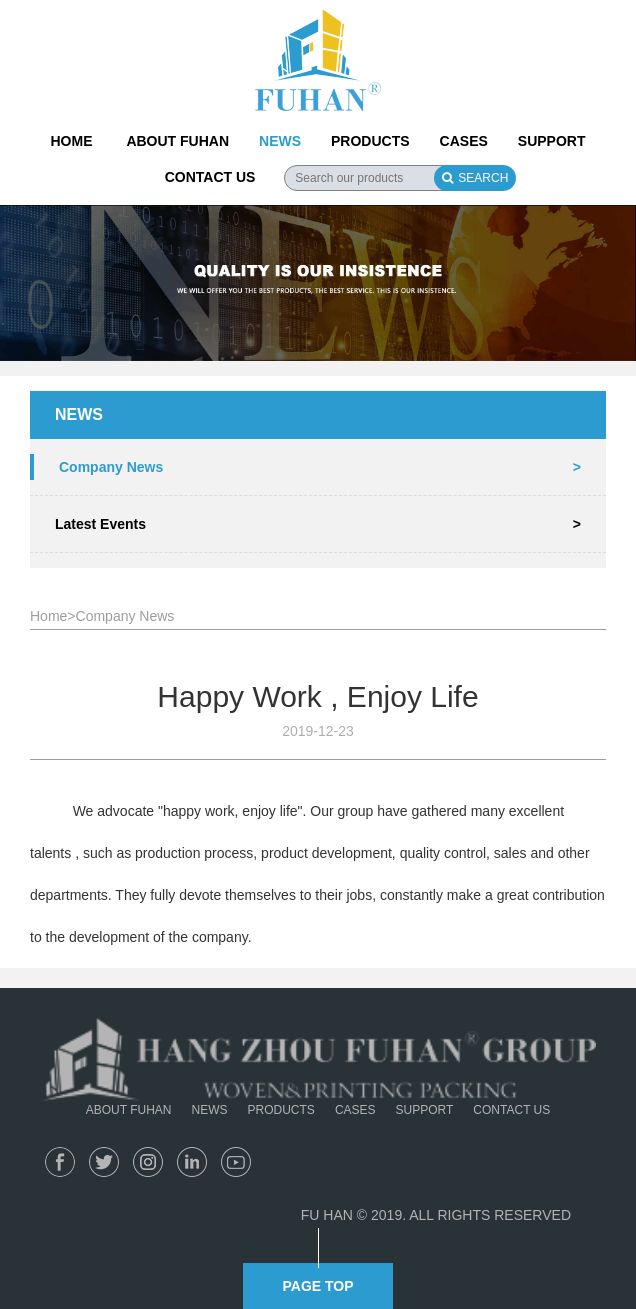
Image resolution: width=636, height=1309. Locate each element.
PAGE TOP (317, 1286)
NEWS (280, 141)
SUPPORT (552, 141)
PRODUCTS (370, 141)
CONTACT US (210, 177)
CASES (464, 141)
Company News (320, 467)
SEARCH (475, 178)
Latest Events (318, 524)
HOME (71, 141)
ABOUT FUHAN (177, 141)
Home (48, 616)
